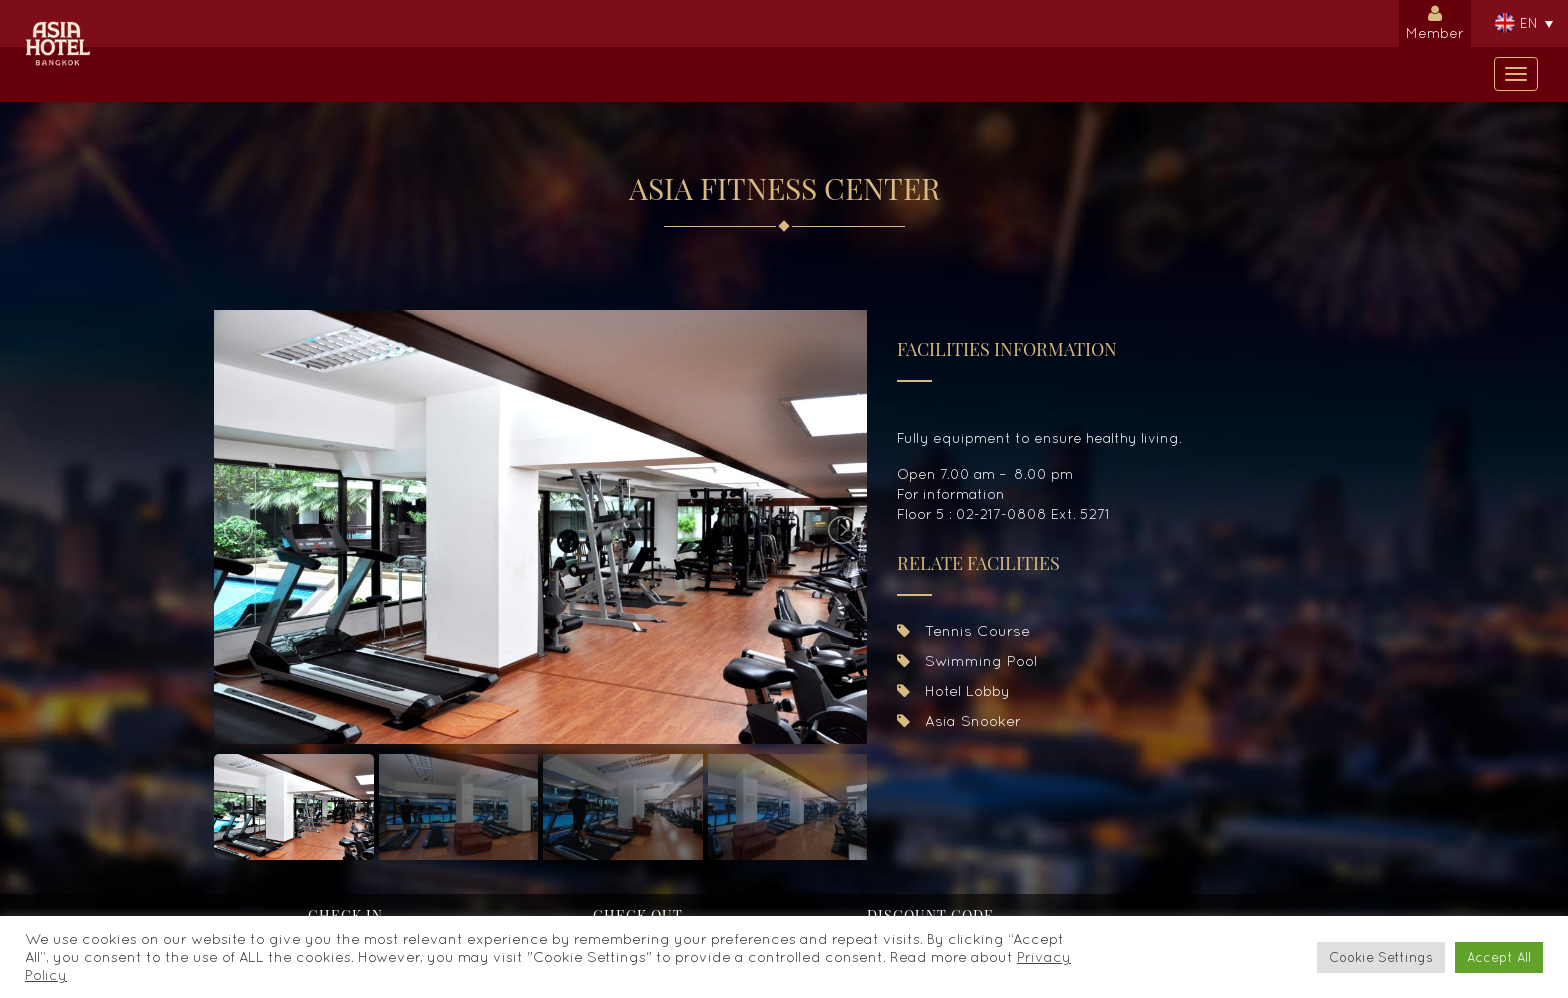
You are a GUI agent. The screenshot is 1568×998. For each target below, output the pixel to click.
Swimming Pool (967, 660)
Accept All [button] (1499, 957)
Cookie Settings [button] (1381, 957)
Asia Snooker (959, 720)
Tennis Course (963, 630)
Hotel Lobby (953, 690)
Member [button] (1435, 20)
